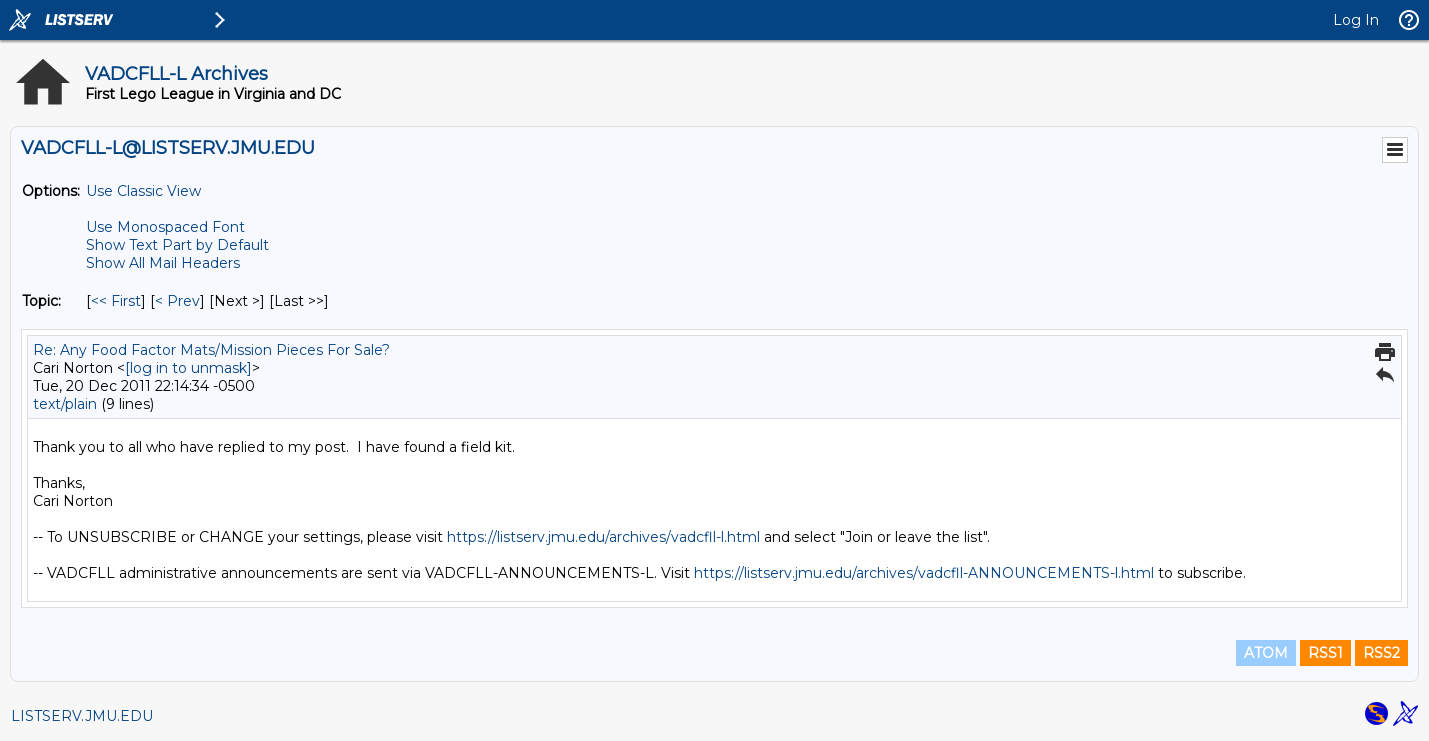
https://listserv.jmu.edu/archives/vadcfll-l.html (603, 537)
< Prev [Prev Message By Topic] (177, 301)
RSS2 (1381, 653)
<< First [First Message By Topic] (116, 301)
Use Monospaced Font (165, 227)
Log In (1356, 20)
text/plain (65, 404)
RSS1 (1325, 653)
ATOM (1266, 653)
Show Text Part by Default (177, 245)
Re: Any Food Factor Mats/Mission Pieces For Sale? (211, 350)
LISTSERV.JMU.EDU (82, 716)
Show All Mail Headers (163, 263)
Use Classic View (143, 191)
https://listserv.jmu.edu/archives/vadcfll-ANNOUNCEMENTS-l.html (924, 573)
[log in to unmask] (188, 368)
